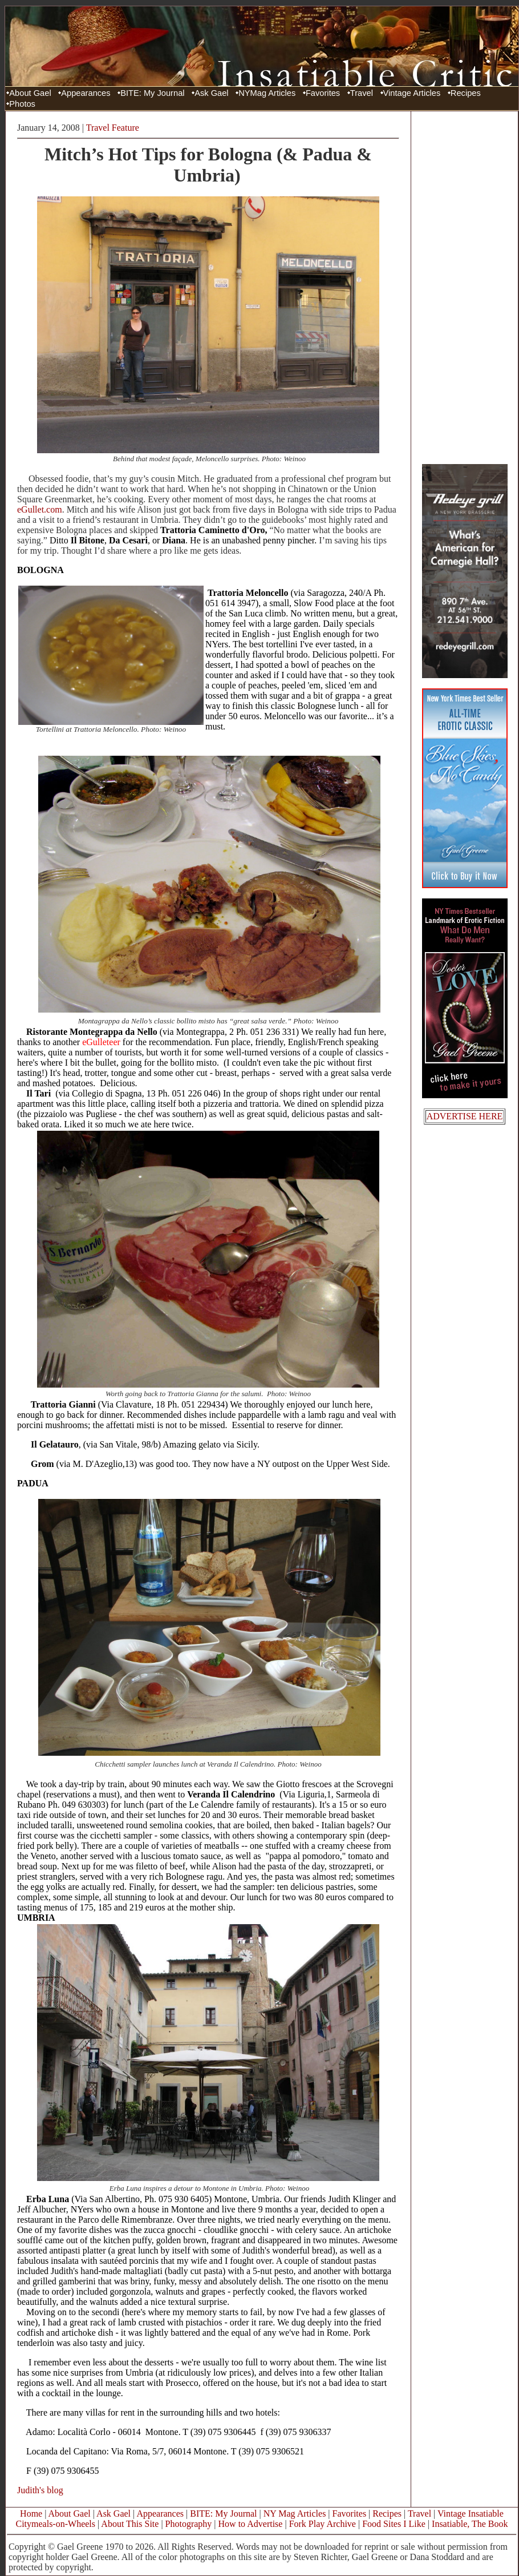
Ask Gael (211, 93)
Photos (22, 103)
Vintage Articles (412, 93)
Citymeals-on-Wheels (55, 2524)
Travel (361, 93)
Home (31, 2513)
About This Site (130, 2524)
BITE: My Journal (152, 93)
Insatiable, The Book (470, 2524)
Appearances (85, 93)
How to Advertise (250, 2524)
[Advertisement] (465, 287)
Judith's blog (40, 2490)
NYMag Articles (266, 93)
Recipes (466, 93)
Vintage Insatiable (470, 2513)
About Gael (30, 93)
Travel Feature (112, 127)
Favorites (323, 93)
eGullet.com (39, 509)
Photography (188, 2524)
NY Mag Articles (294, 2513)
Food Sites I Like (393, 2524)
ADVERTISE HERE (465, 1116)
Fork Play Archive (322, 2524)
